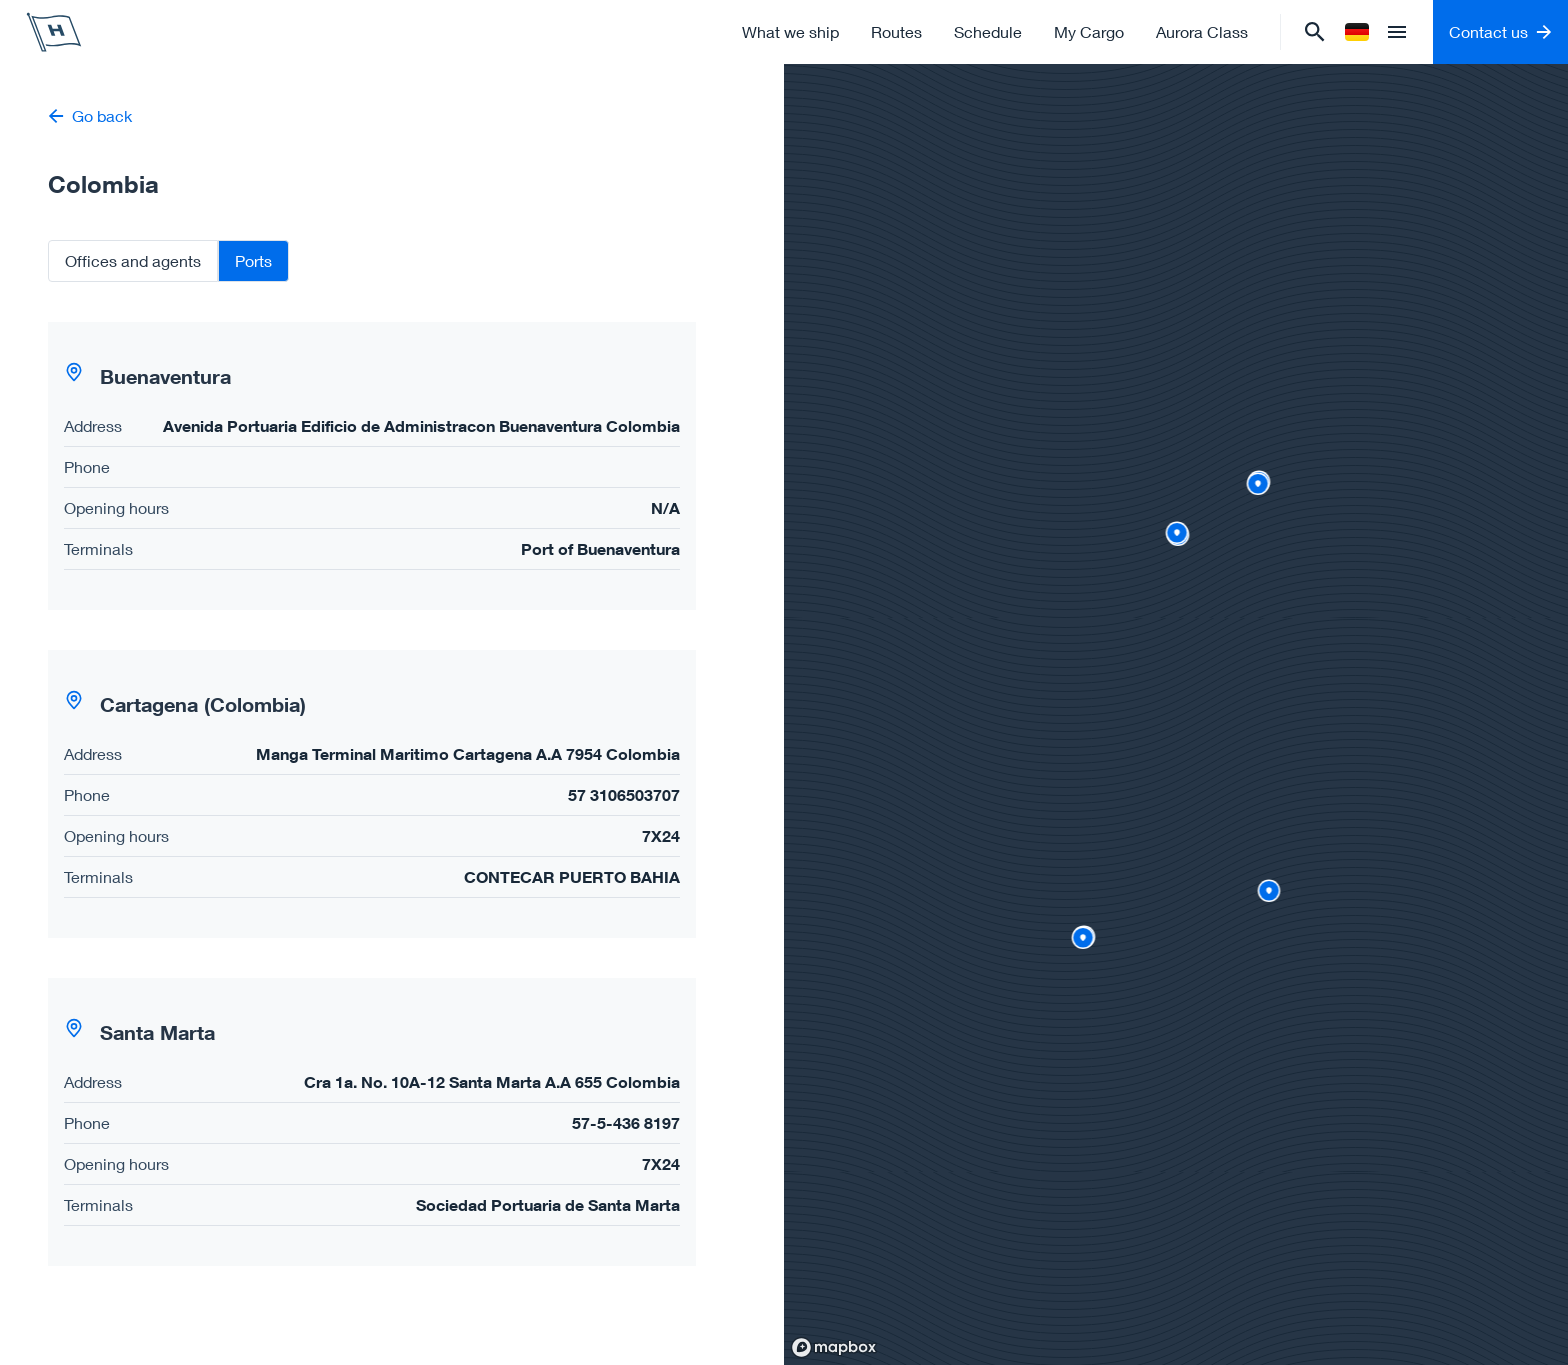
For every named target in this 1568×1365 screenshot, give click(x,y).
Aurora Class (1202, 31)
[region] (1176, 714)
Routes (896, 31)
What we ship (790, 31)
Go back (90, 115)
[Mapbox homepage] (834, 1347)
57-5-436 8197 (626, 1122)
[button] (372, 466)
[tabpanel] (392, 794)
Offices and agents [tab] (133, 260)
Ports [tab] (253, 260)
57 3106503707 (624, 794)
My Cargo (1089, 31)
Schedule (988, 31)
